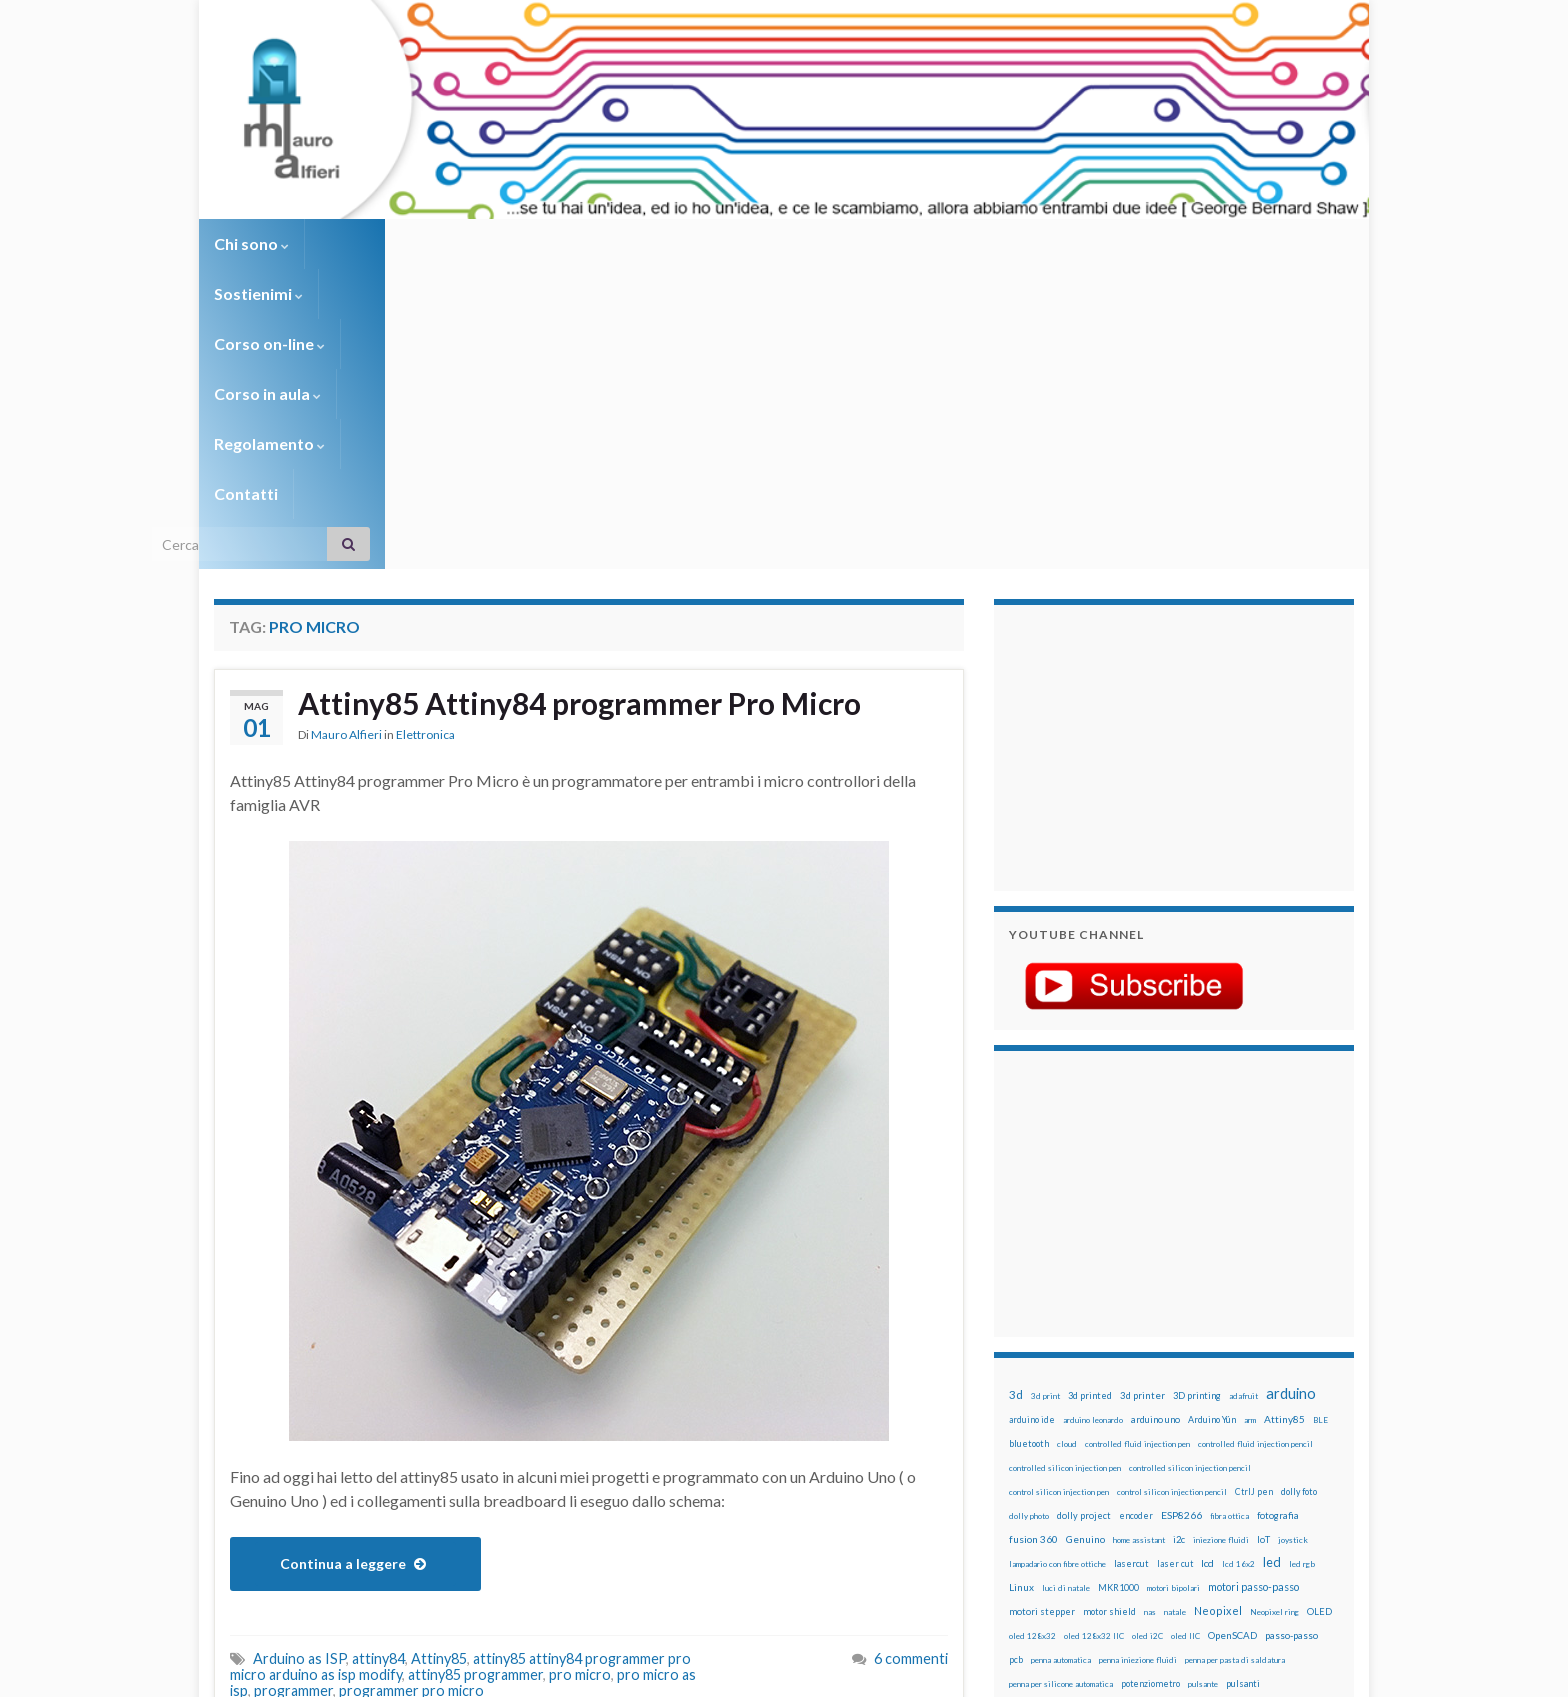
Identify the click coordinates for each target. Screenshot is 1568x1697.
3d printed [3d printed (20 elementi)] (1090, 1095)
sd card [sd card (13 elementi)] (1222, 1432)
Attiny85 (439, 1358)
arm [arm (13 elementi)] (1250, 1120)
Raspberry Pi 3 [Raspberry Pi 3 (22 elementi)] (1269, 1407)
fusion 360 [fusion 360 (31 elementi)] (1033, 1239)
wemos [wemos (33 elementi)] (1275, 1479)
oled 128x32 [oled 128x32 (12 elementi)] (1032, 1336)
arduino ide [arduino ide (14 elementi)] (1032, 1120)
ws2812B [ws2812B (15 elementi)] (1069, 1503)
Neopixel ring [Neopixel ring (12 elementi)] (1274, 1312)
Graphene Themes (382, 1672)
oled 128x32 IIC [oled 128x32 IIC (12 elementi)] (1094, 1336)
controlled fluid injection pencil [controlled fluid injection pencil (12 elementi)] (1255, 1144)
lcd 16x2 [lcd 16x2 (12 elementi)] (1238, 1264)
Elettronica (425, 434)
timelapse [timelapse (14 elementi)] (1144, 1480)
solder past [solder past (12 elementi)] (1066, 1456)
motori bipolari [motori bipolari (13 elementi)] (1173, 1288)
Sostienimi (364, 243)
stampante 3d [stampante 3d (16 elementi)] (1241, 1455)
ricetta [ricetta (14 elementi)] (1065, 1432)
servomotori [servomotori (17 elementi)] (1307, 1431)
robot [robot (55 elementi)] (1100, 1430)
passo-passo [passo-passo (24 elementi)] (1291, 1335)
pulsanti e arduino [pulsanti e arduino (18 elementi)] (1046, 1407)
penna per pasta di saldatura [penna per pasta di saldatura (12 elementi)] (1235, 1360)
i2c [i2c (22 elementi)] (1179, 1239)
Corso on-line (495, 243)
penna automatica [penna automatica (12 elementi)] (1061, 1360)
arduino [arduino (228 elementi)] (1291, 1093)
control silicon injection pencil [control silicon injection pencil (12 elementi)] (1172, 1192)
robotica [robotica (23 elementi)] (1139, 1431)
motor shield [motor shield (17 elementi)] (1109, 1311)
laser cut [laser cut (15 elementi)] (1175, 1263)
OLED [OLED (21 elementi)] (1319, 1311)
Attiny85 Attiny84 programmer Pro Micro (579, 403)
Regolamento (775, 243)
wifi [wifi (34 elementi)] (1308, 1479)
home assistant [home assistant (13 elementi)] (1139, 1240)
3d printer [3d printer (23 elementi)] (1142, 1095)
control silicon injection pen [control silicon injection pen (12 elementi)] (1059, 1192)
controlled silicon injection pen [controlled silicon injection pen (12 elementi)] (1065, 1168)
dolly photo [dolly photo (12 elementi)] (1029, 1216)
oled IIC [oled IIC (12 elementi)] (1185, 1336)
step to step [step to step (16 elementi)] (1035, 1479)
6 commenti (911, 1358)
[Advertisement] (1134, 445)
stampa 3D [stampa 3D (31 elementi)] (1180, 1455)
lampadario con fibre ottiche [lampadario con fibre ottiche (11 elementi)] (1057, 1264)
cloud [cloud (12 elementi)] (1067, 1144)
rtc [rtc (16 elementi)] (1195, 1431)
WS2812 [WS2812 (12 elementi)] (1025, 1504)
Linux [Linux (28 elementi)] (1021, 1287)
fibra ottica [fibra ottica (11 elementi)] (1229, 1216)
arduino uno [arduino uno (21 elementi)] (1155, 1119)
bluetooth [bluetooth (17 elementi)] (1029, 1143)
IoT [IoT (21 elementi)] (1263, 1239)
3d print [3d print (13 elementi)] (1045, 1096)
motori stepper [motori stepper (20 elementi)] (1042, 1311)
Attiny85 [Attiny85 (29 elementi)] (1284, 1119)
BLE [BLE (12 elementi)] (1320, 1120)
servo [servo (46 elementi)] (1259, 1430)
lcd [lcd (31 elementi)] (1207, 1263)
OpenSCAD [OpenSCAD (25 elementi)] (1232, 1335)
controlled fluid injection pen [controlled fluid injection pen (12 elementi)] (1137, 1144)
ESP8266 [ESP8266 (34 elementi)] (1181, 1215)
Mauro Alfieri (346, 434)
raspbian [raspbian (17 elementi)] (1026, 1431)
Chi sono (251, 243)
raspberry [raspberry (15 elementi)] (1135, 1407)
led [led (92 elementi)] (1272, 1262)
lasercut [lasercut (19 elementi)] (1131, 1263)
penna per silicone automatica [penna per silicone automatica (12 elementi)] (1061, 1384)
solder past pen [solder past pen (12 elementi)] (1121, 1456)
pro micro (580, 1374)
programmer (293, 1390)
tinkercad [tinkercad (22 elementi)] (1195, 1479)
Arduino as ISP (299, 1358)
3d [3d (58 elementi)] (1016, 1094)
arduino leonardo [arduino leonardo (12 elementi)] (1093, 1120)
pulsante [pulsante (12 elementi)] (1203, 1384)
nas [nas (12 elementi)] (1150, 1312)
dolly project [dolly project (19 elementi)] (1084, 1215)
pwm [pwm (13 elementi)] (1099, 1408)
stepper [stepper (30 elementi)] (1296, 1455)
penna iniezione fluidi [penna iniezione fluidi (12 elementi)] (1138, 1360)
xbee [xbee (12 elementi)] (1104, 1504)
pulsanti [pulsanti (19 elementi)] (1243, 1383)
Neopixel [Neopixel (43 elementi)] (1218, 1310)
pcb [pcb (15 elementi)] (1016, 1359)
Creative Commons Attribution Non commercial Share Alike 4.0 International (941, 1604)
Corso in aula (635, 243)
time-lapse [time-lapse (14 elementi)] (1092, 1480)
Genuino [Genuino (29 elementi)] (1085, 1239)
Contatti (894, 243)
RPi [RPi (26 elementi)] (1173, 1431)
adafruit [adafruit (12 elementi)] (1243, 1096)
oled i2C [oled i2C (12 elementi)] (1147, 1336)
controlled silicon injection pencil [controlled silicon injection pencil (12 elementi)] (1190, 1168)
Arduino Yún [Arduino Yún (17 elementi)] (1212, 1119)
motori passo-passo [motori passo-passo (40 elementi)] (1253, 1286)
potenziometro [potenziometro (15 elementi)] (1150, 1383)
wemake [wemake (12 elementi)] (1237, 1480)
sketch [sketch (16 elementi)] (1023, 1455)
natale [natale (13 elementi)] (1175, 1312)
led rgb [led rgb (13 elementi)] (1302, 1264)
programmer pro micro (411, 1390)
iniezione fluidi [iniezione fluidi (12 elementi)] (1221, 1240)
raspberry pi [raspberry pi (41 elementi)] (1197, 1406)
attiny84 (378, 1358)
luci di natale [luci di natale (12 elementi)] (1066, 1288)
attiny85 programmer (475, 1374)
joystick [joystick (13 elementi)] (1293, 1240)
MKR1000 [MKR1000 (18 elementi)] (1118, 1287)
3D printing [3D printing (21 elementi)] (1197, 1095)
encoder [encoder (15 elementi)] (1136, 1215)
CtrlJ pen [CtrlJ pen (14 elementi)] (1254, 1192)
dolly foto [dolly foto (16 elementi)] (1299, 1191)
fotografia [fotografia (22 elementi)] (1278, 1215)
